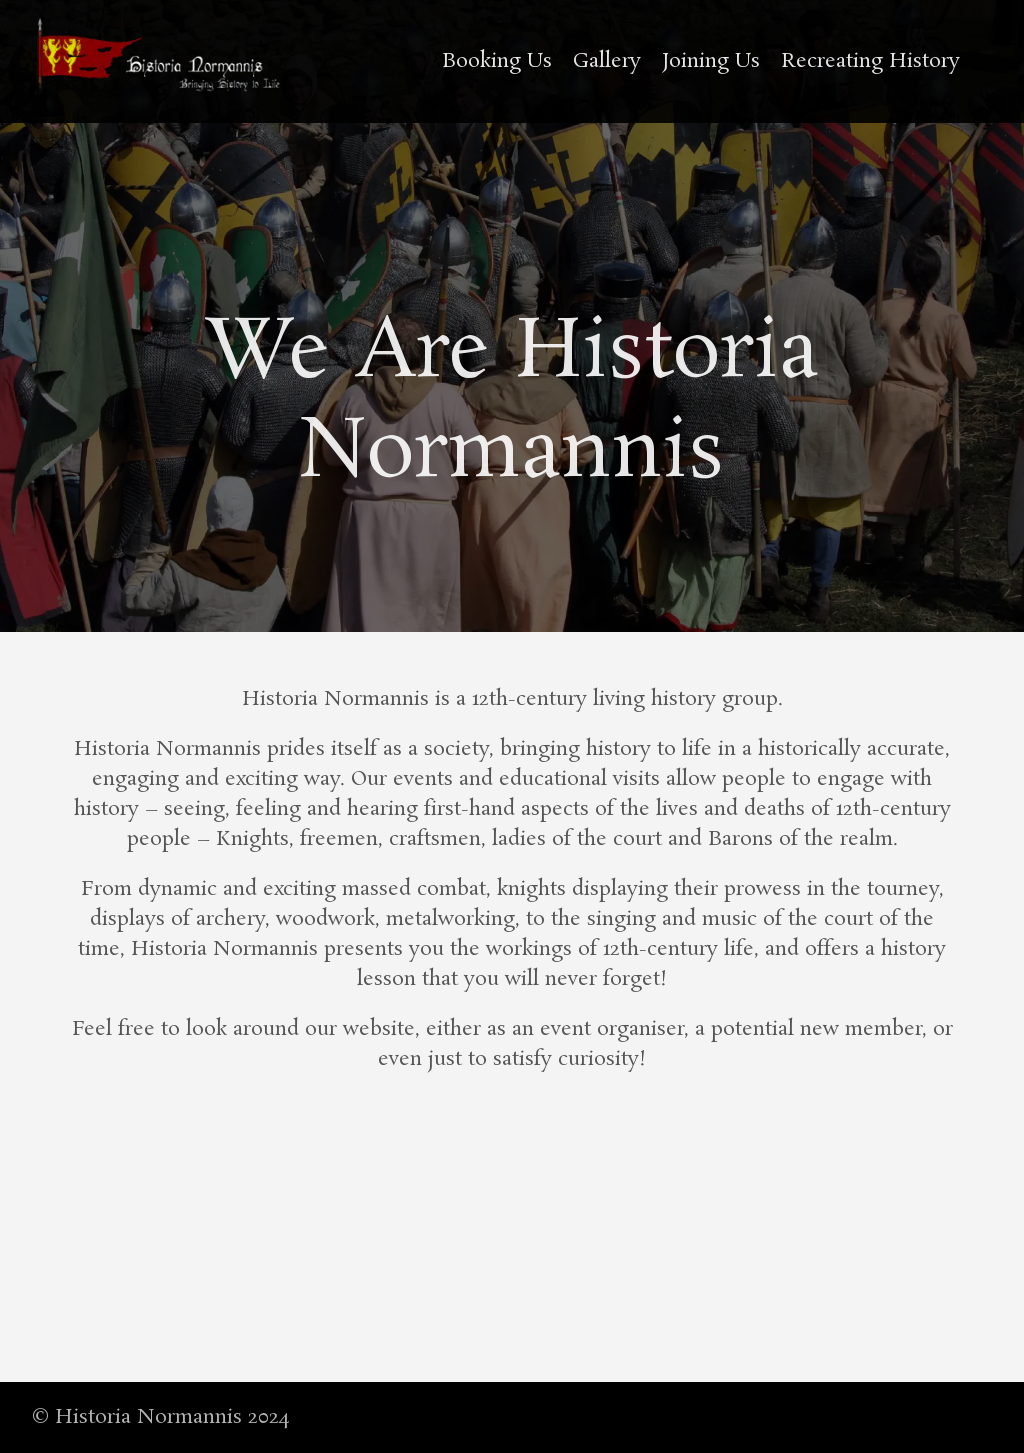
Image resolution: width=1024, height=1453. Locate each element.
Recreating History (870, 61)
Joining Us (711, 61)
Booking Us (497, 61)
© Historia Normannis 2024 (160, 1417)
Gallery (607, 61)
